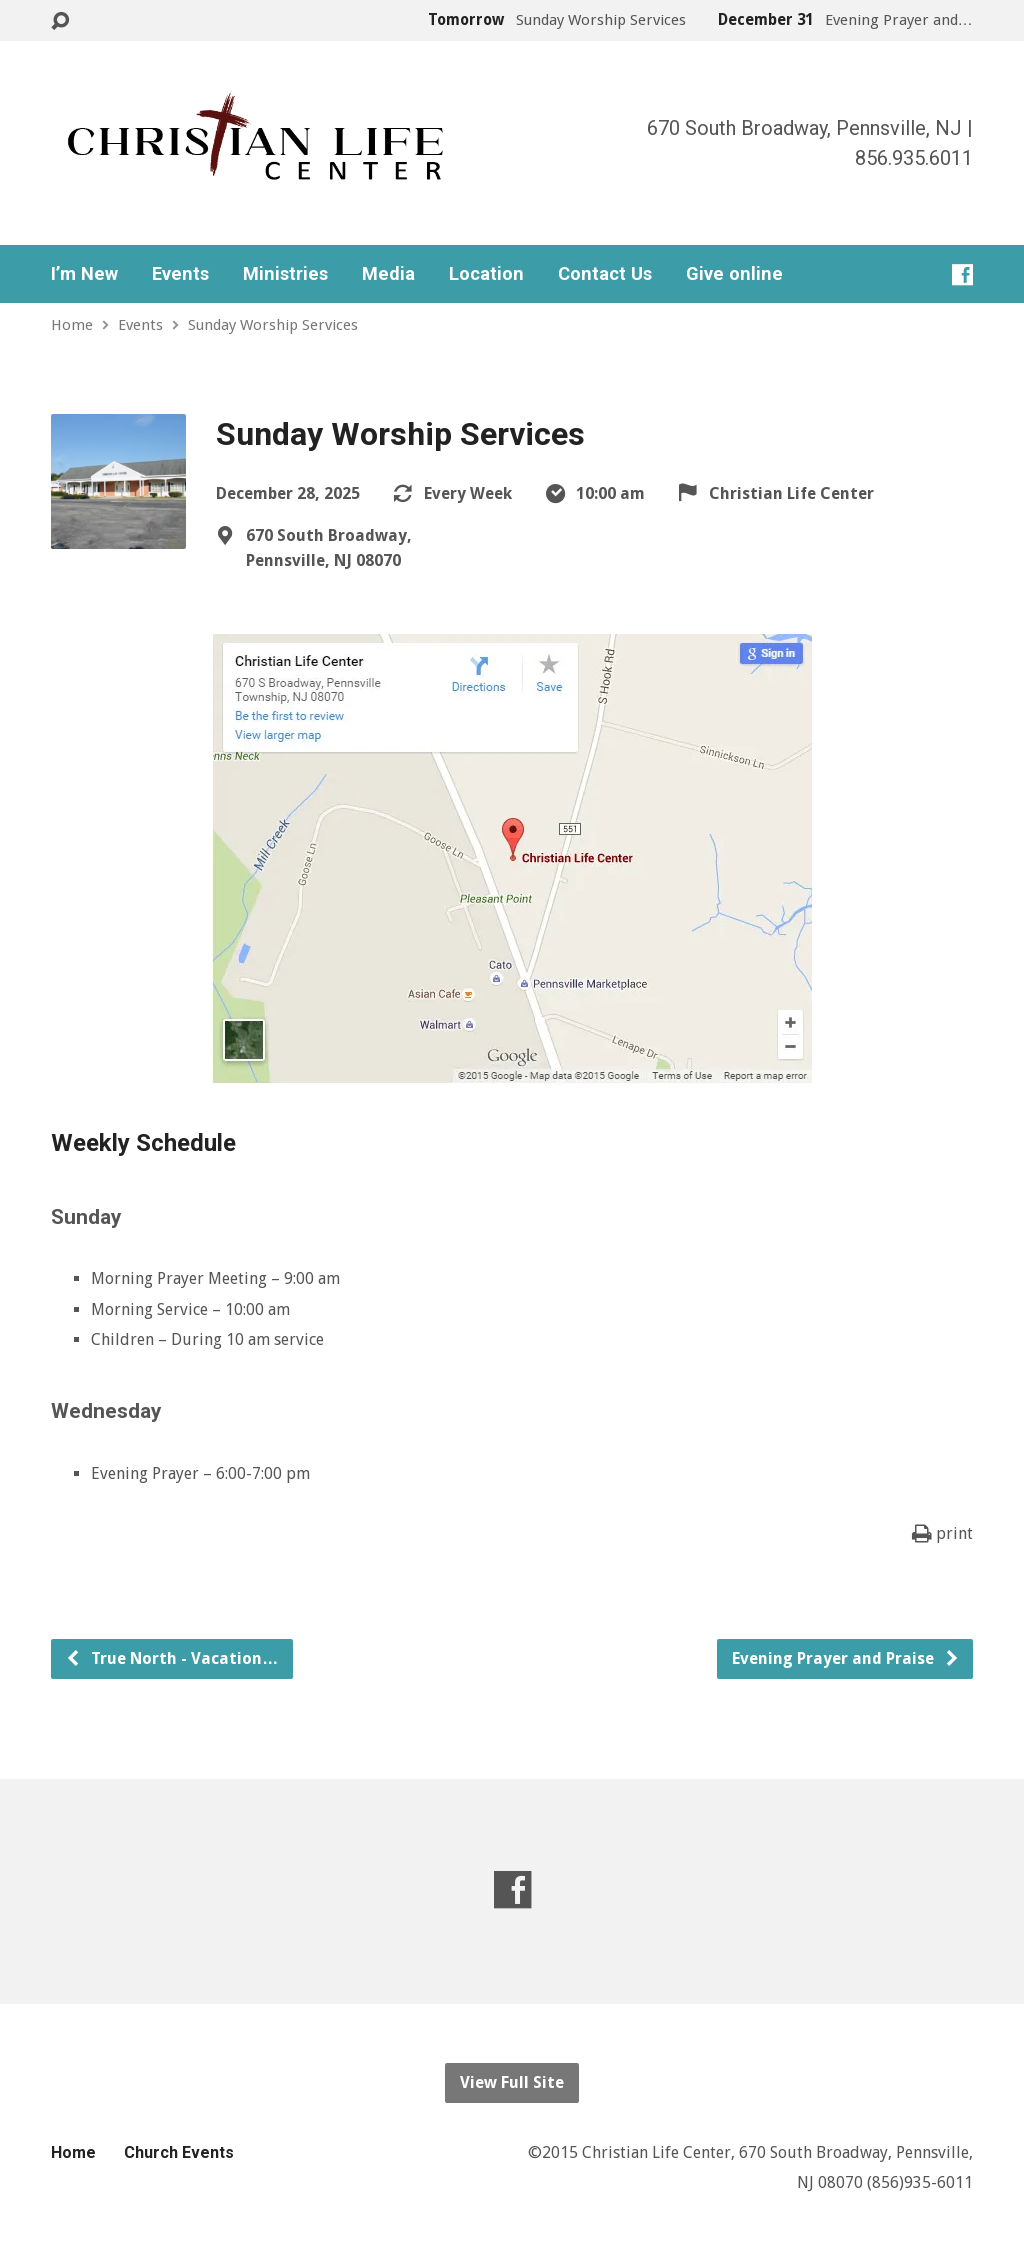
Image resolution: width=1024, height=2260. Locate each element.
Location (486, 274)
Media (388, 274)
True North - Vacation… (171, 1658)
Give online (734, 274)
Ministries (285, 274)
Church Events (179, 2152)
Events (180, 274)
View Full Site (512, 2082)
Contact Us (605, 274)
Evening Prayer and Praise (846, 1658)
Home (72, 325)
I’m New (84, 274)
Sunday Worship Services (273, 325)
